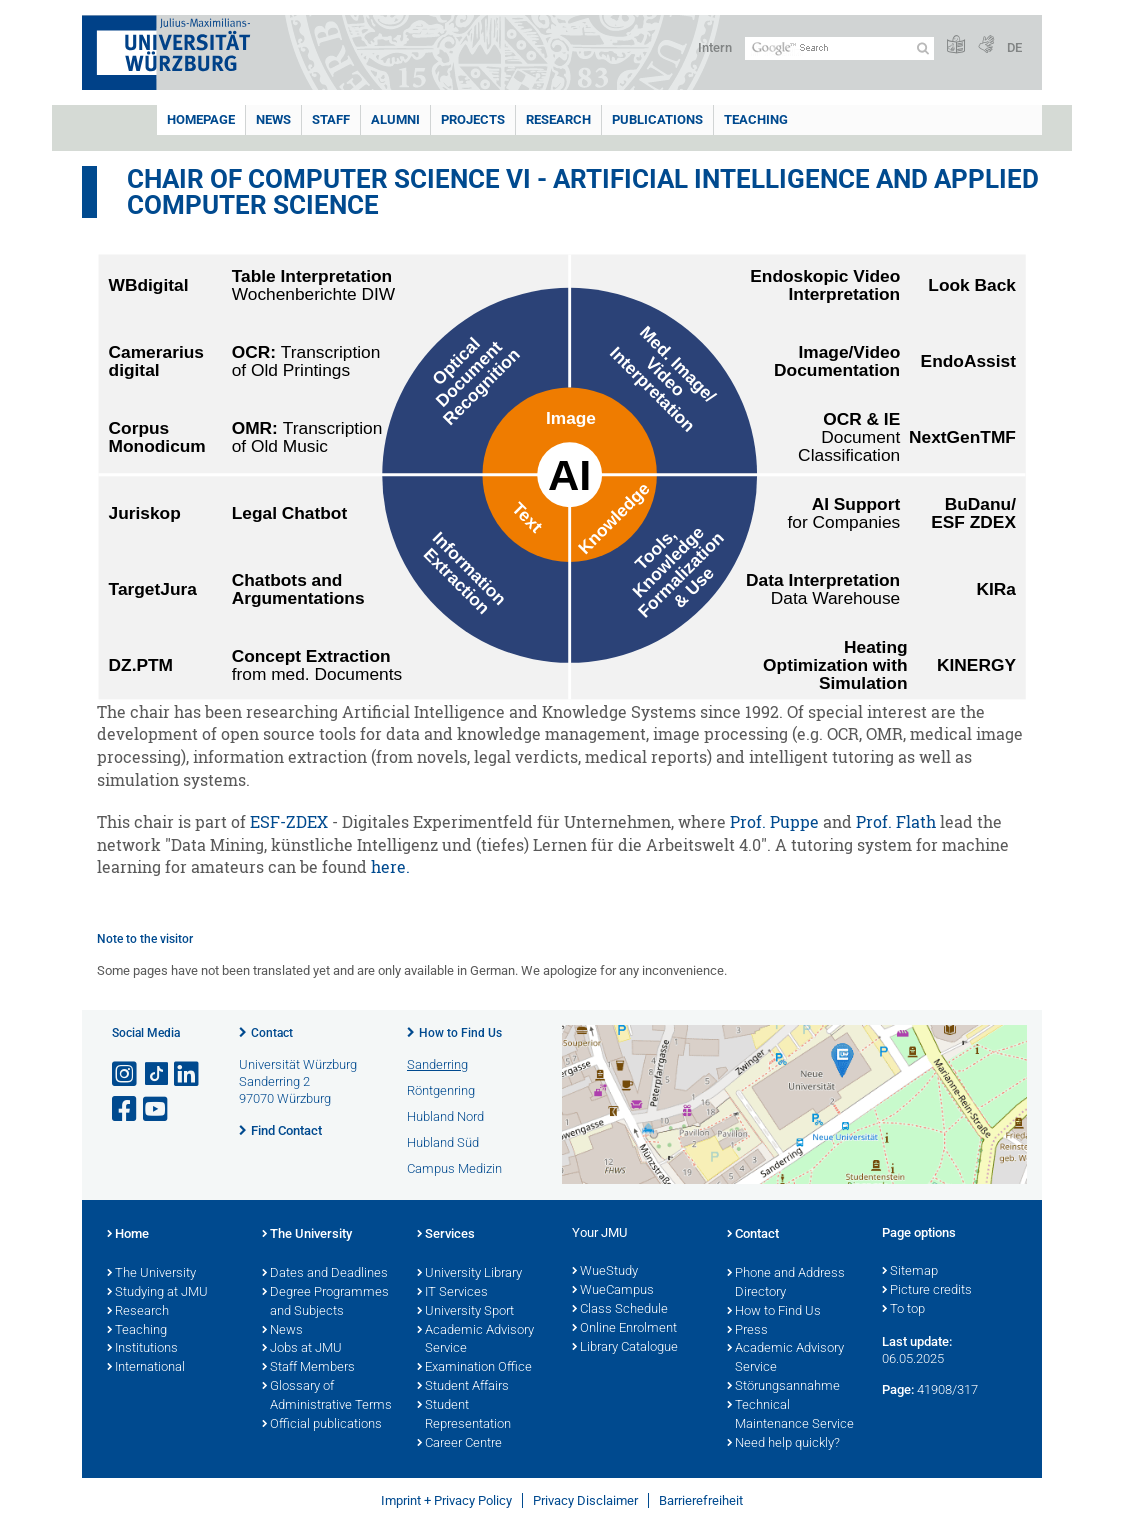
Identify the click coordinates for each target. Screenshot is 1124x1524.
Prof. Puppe (774, 822)
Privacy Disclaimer (585, 1500)
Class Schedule (620, 1310)
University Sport (465, 1312)
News (273, 119)
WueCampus (613, 1291)
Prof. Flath (896, 822)
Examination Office (474, 1368)
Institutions (142, 1349)
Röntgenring (441, 1090)
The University (151, 1274)
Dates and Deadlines (325, 1274)
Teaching (756, 119)
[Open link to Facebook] (126, 1109)
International (146, 1368)
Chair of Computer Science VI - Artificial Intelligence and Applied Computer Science (583, 192)
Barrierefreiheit (701, 1500)
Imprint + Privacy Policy (446, 1500)
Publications (657, 119)
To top (903, 1310)
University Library (469, 1274)
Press (747, 1331)
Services (446, 1235)
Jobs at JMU (302, 1349)
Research (558, 119)
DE (1014, 47)
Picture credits (927, 1291)
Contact (272, 1033)
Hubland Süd (443, 1142)
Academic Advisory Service (475, 1340)
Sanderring (437, 1064)
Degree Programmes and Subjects (325, 1302)
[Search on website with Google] (839, 48)
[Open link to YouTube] (157, 1109)
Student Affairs (463, 1387)
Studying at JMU (157, 1293)
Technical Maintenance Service (790, 1415)
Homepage (201, 119)
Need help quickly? (783, 1444)
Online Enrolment (624, 1329)
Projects (473, 119)
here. (390, 867)
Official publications (322, 1425)
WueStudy (605, 1272)
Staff (331, 119)
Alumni (395, 119)
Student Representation (464, 1415)
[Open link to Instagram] (126, 1074)
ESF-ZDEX (289, 822)
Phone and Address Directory (786, 1283)
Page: (898, 1389)
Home (128, 1235)
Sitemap (910, 1272)
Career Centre (459, 1444)
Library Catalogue (625, 1348)
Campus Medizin (454, 1168)
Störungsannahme (783, 1387)
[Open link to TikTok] (157, 1074)
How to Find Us (460, 1033)
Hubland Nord (445, 1116)
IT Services (452, 1293)
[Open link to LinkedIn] (188, 1074)
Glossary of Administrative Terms (327, 1396)
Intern (715, 47)
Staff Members (308, 1368)
